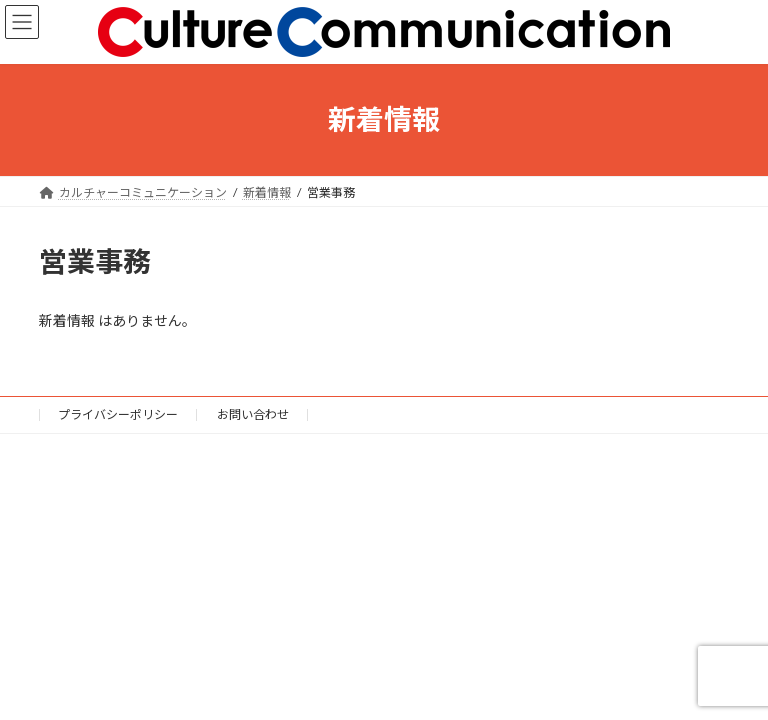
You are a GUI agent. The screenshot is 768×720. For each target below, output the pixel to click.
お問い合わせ (253, 414)
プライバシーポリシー (118, 414)
